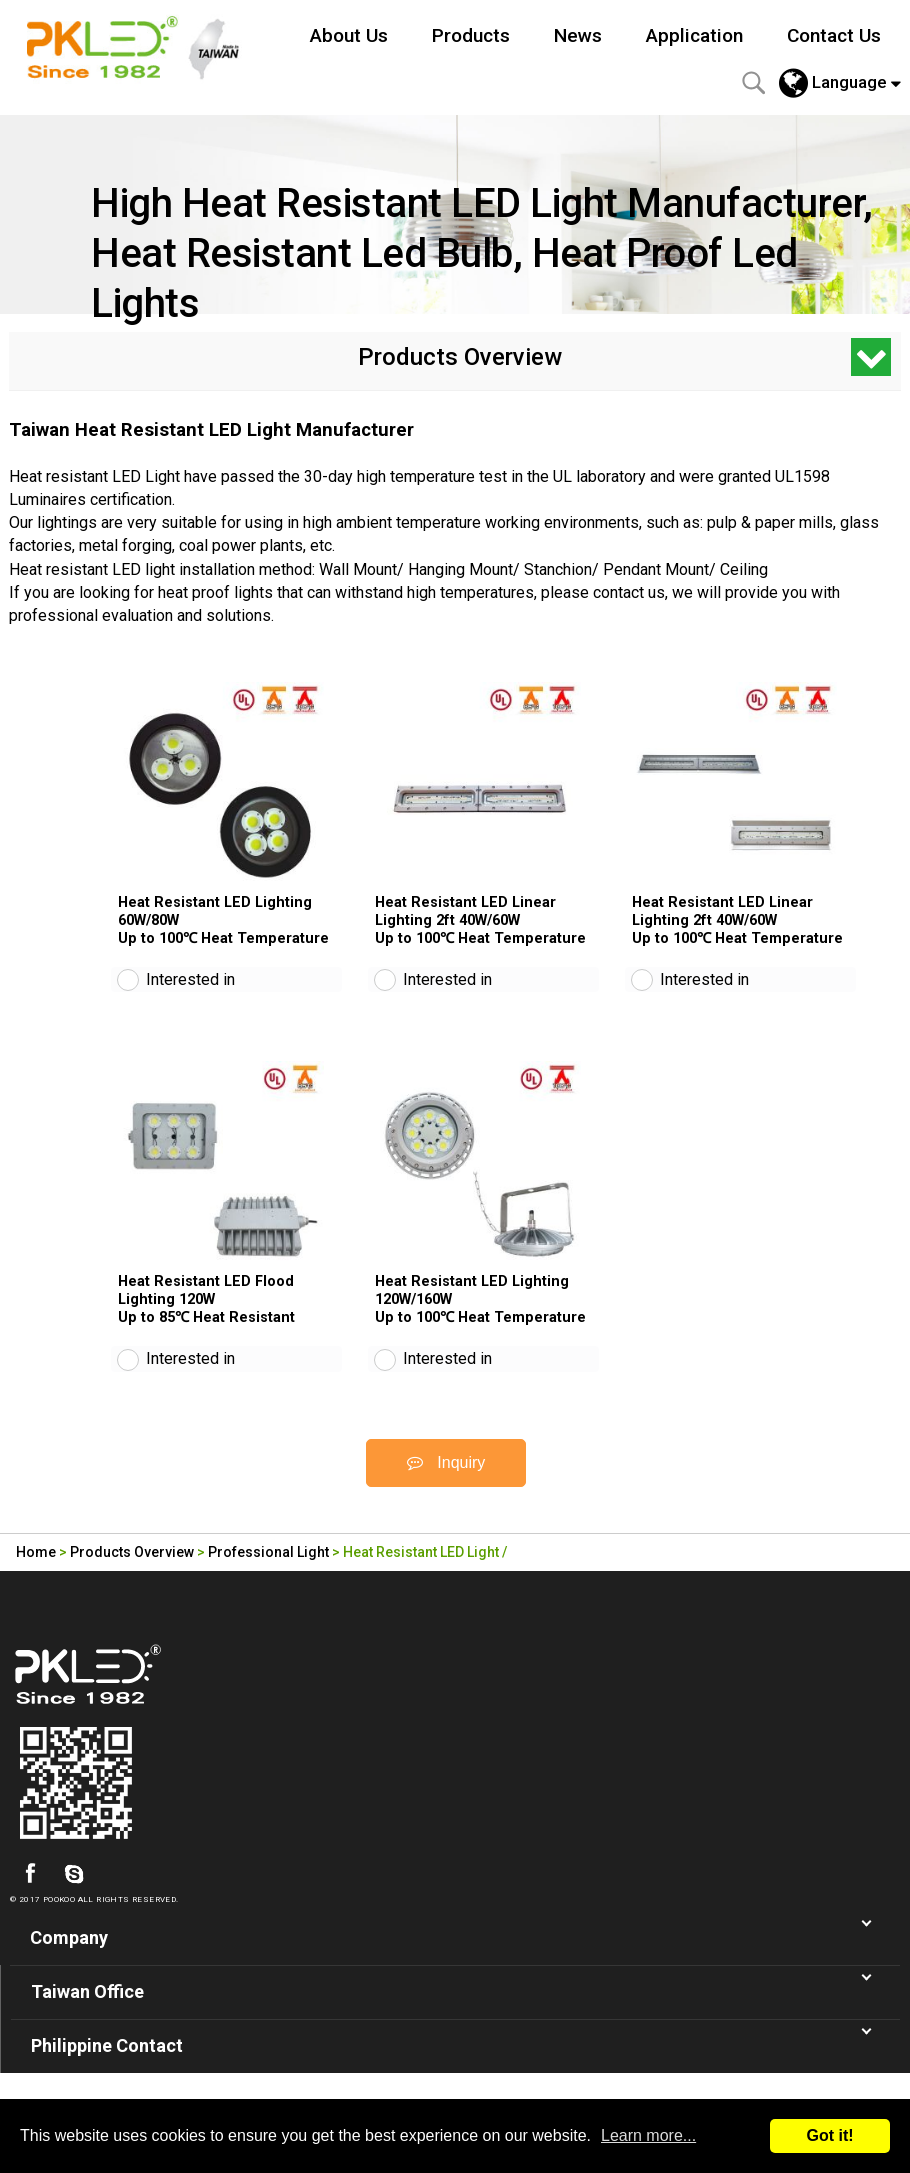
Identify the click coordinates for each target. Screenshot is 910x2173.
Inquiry (446, 1482)
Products (471, 35)
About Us (349, 35)
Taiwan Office (87, 2011)
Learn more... (648, 2135)
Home (36, 1572)
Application (694, 35)
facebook (30, 1894)
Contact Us (834, 35)
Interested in (190, 989)
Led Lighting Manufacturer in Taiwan (144, 45)
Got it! (829, 2135)
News (578, 35)
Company (69, 1957)
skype (74, 1894)
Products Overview (132, 1572)
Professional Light (268, 1572)
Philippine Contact (107, 2065)
